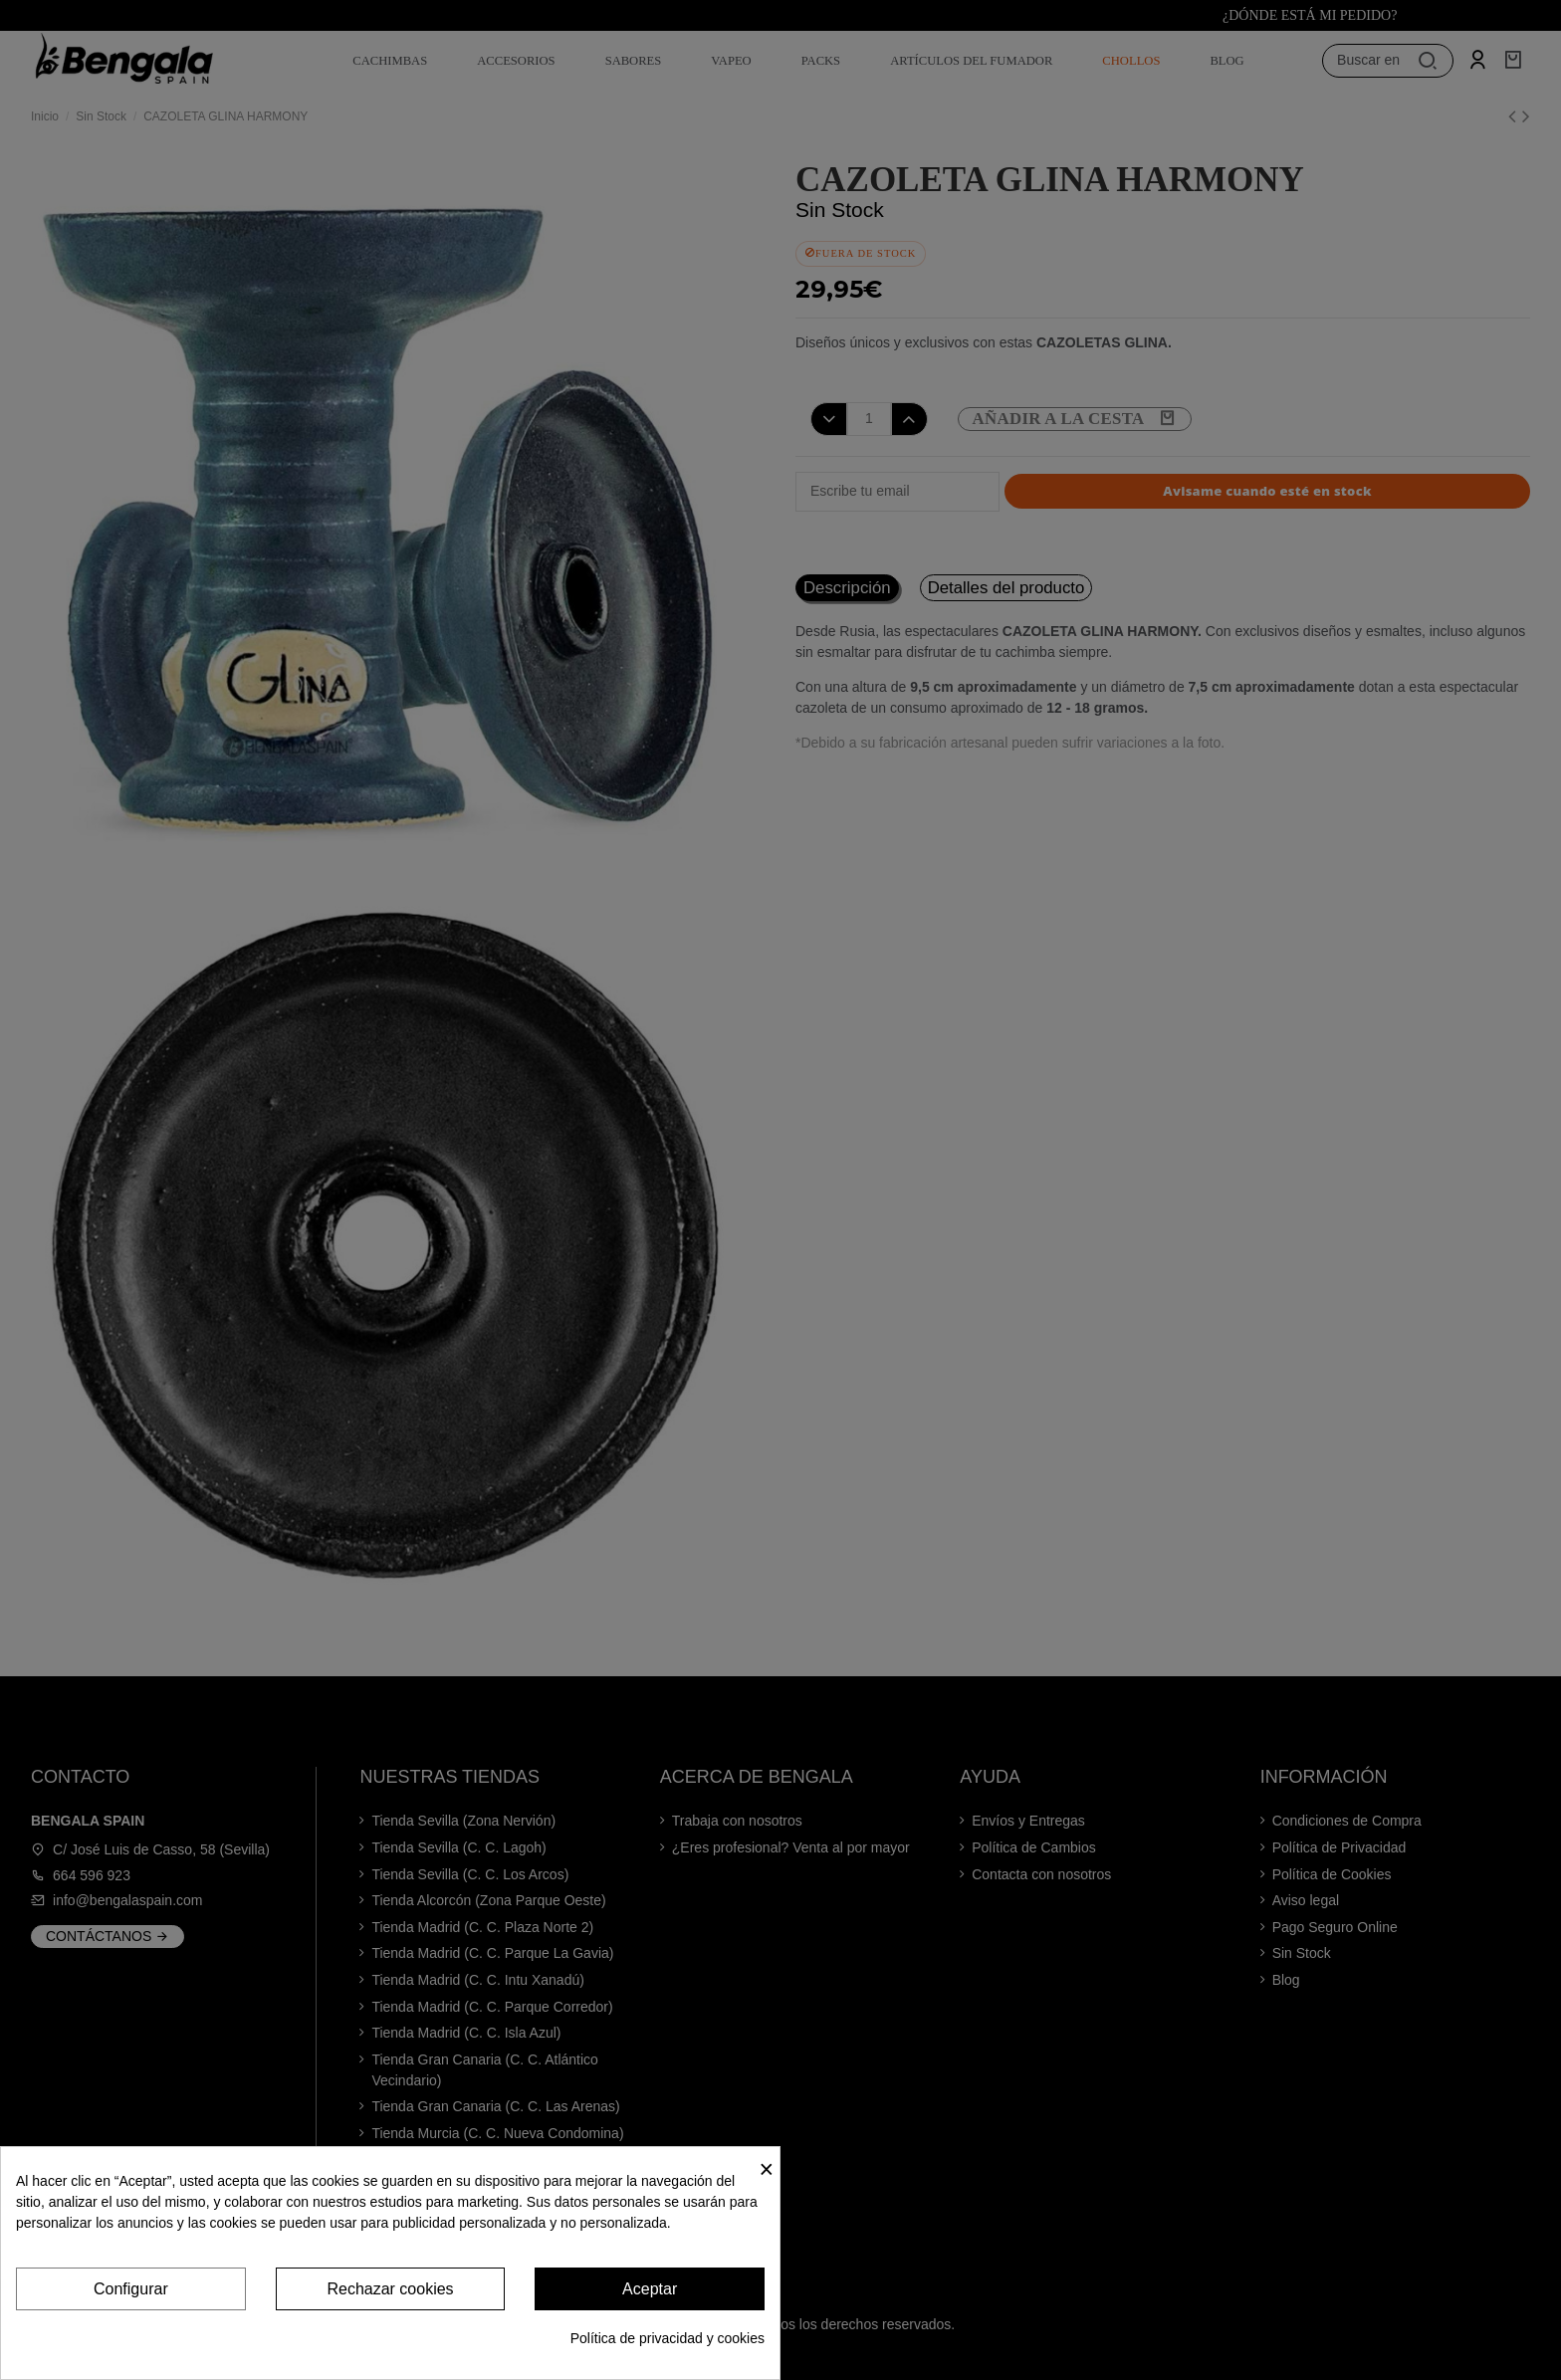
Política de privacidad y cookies (667, 2338)
